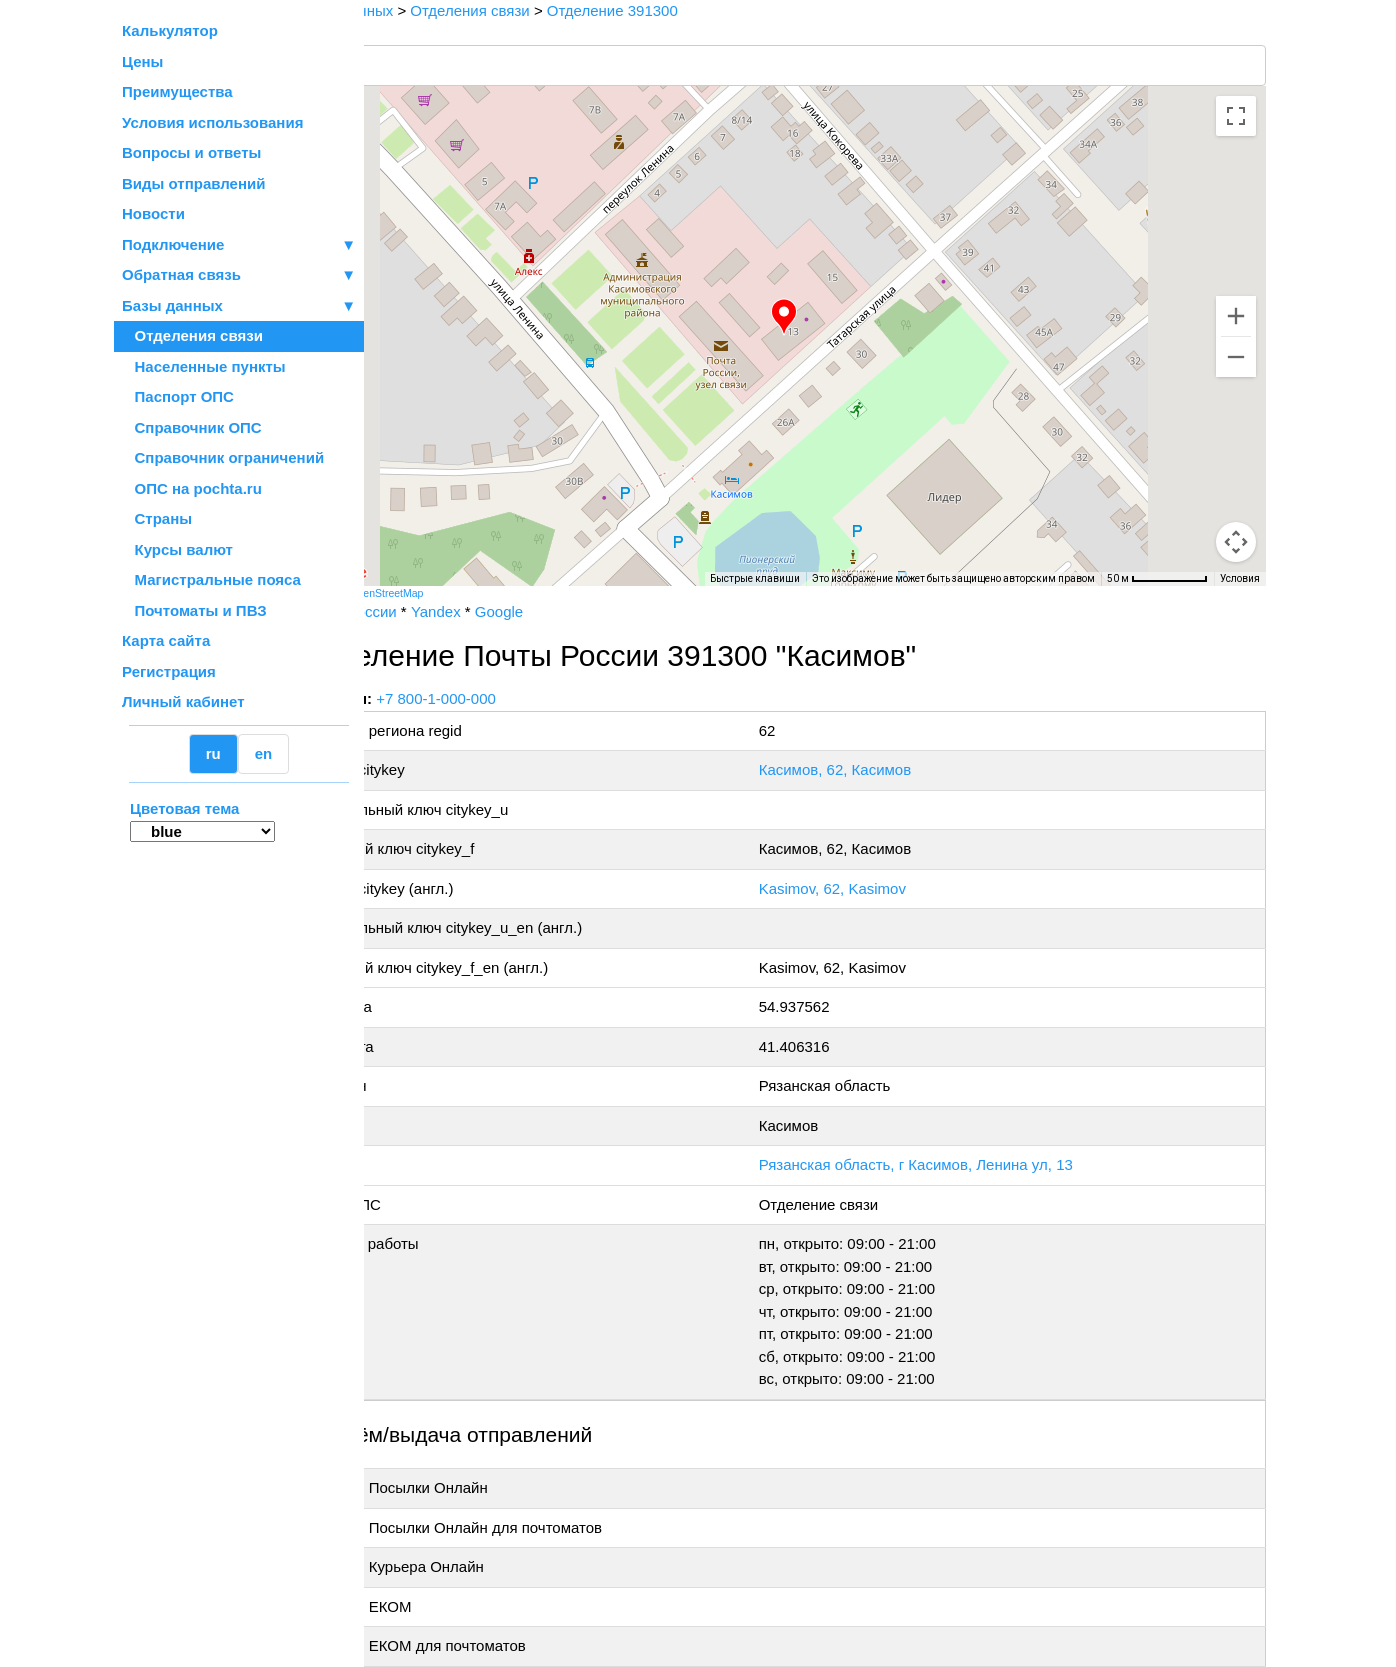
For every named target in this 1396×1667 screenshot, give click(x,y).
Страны (157, 518)
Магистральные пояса (211, 579)
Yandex (514, 611)
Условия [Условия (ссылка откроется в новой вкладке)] (1240, 578)
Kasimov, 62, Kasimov (874, 888)
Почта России (427, 611)
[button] (823, 317)
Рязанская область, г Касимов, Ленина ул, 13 (958, 1164)
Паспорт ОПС (178, 396)
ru (213, 753)
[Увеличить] (1236, 316)
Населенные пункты (204, 366)
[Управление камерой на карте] (1236, 470)
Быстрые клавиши (755, 578)
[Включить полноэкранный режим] (1236, 116)
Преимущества (177, 91)
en (264, 753)
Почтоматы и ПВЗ (194, 610)
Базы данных (172, 305)
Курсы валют (177, 549)
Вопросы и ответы (191, 152)
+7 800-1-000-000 (515, 698)
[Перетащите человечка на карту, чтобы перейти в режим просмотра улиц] (1236, 542)
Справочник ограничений (223, 457)
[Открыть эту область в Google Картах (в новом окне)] (418, 573)
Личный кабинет (183, 701)
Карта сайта (166, 640)
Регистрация (169, 671)
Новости (153, 213)
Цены (142, 61)
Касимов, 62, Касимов (877, 769)
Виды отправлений (193, 183)
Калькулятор (170, 30)
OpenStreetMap (465, 593)
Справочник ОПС (192, 427)
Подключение (239, 245)
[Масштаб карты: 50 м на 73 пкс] (1157, 579)
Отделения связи (192, 335)
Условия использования (212, 122)
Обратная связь (239, 275)
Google (577, 611)
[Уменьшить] (1236, 357)
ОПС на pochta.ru (192, 488)
